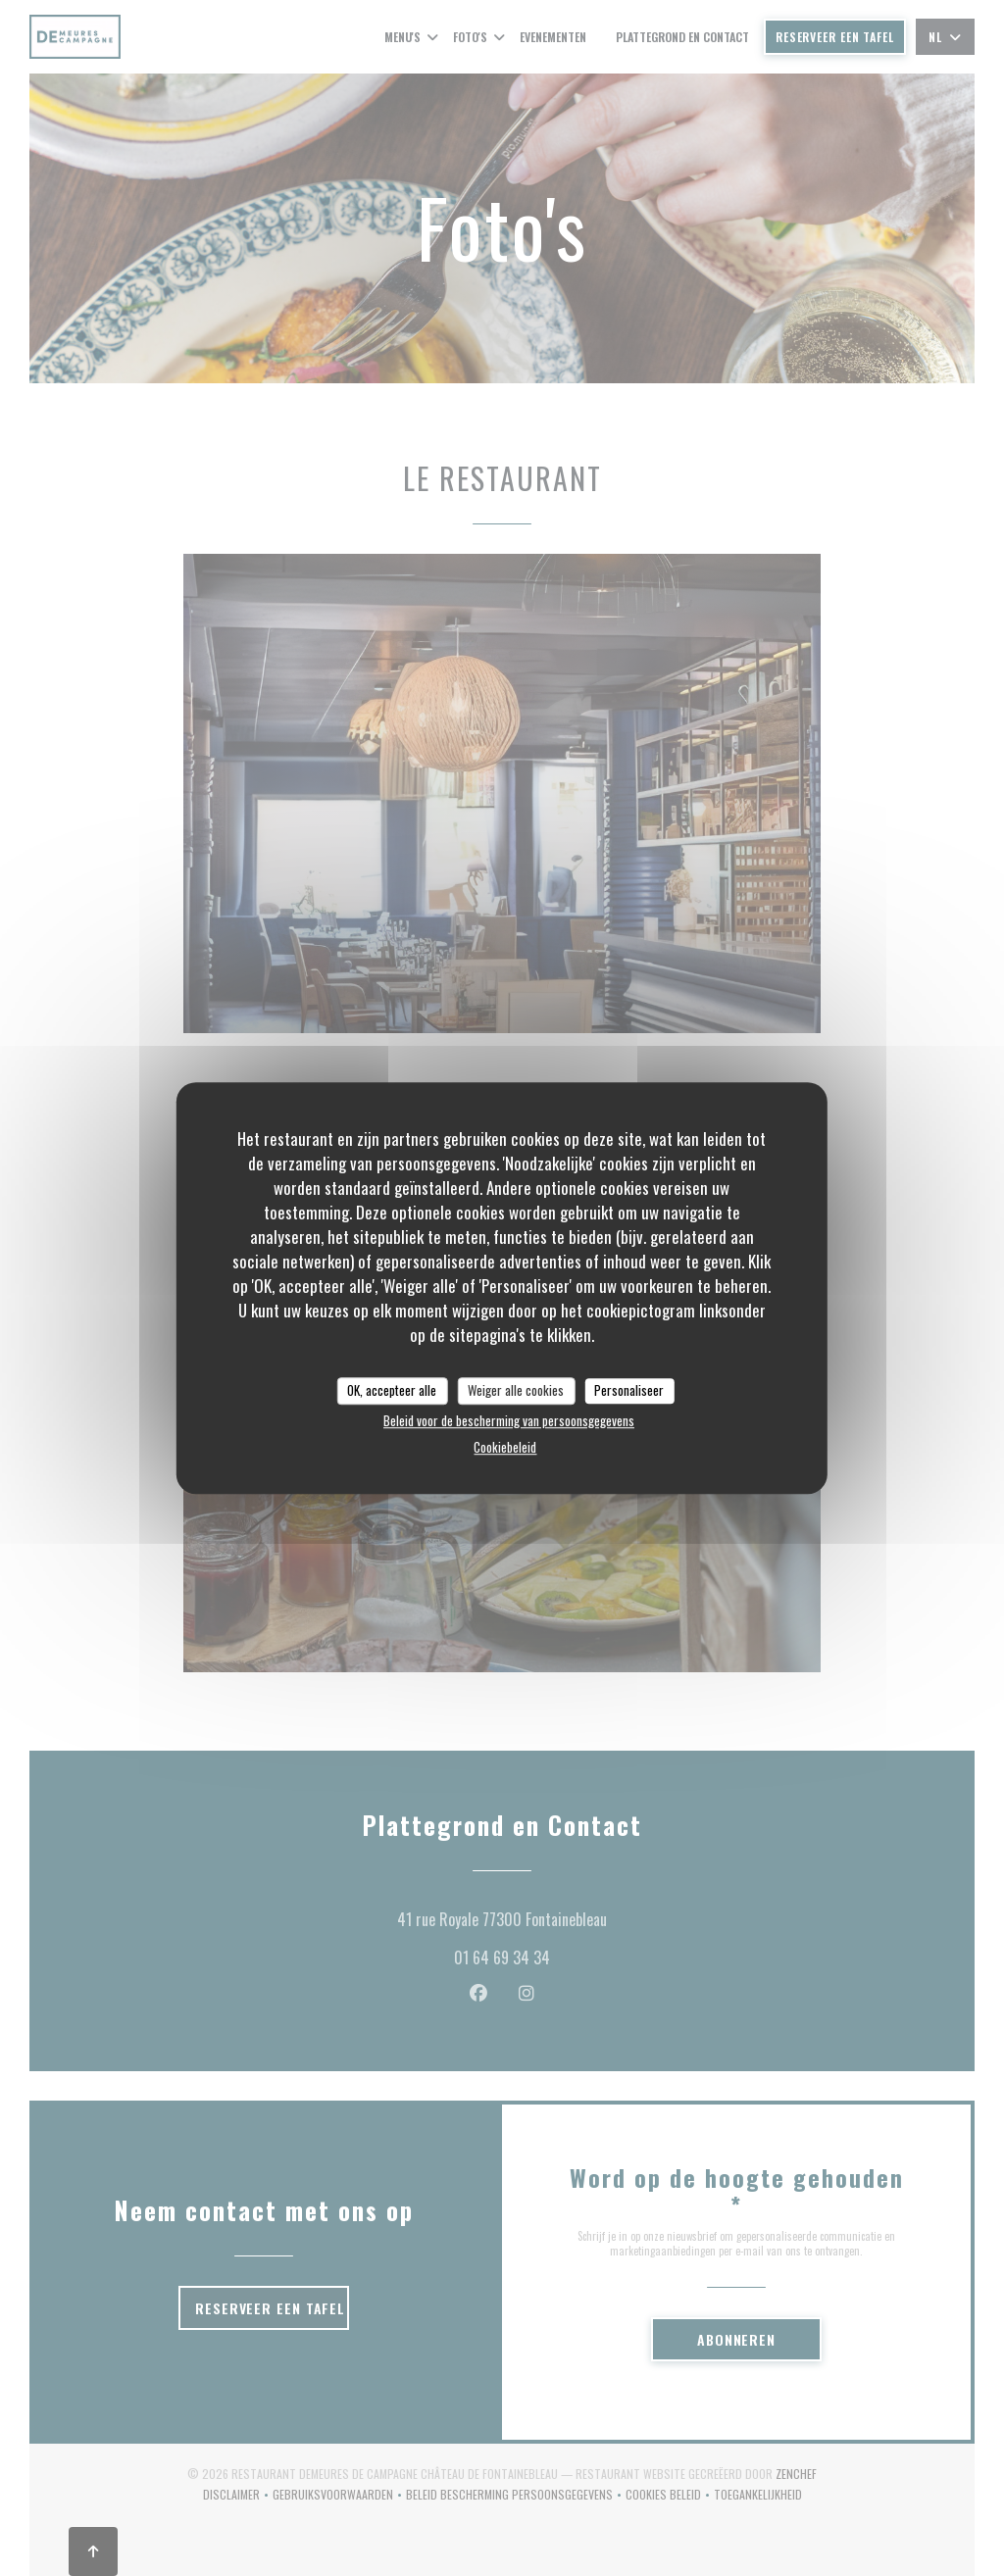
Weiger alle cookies (516, 1390)
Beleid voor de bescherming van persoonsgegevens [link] (508, 1420)
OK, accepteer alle (391, 1390)
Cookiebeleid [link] (505, 1447)
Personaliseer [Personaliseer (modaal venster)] (629, 1390)
